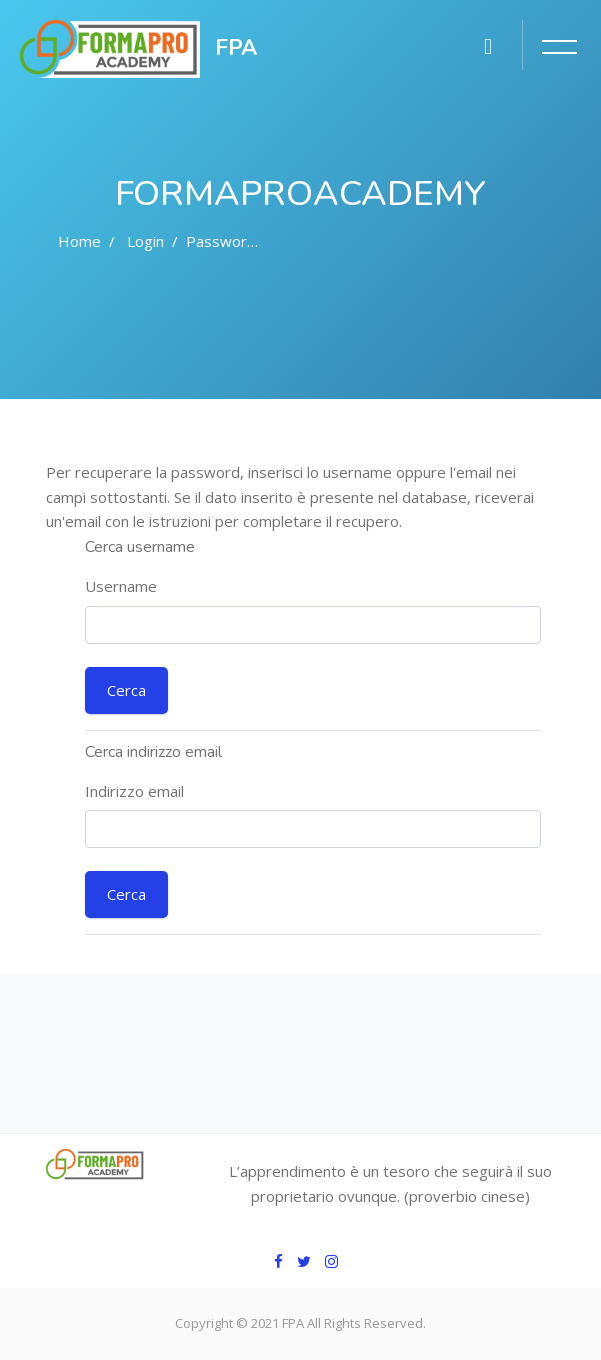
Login (145, 241)
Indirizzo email (134, 791)
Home (79, 241)
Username (121, 586)
